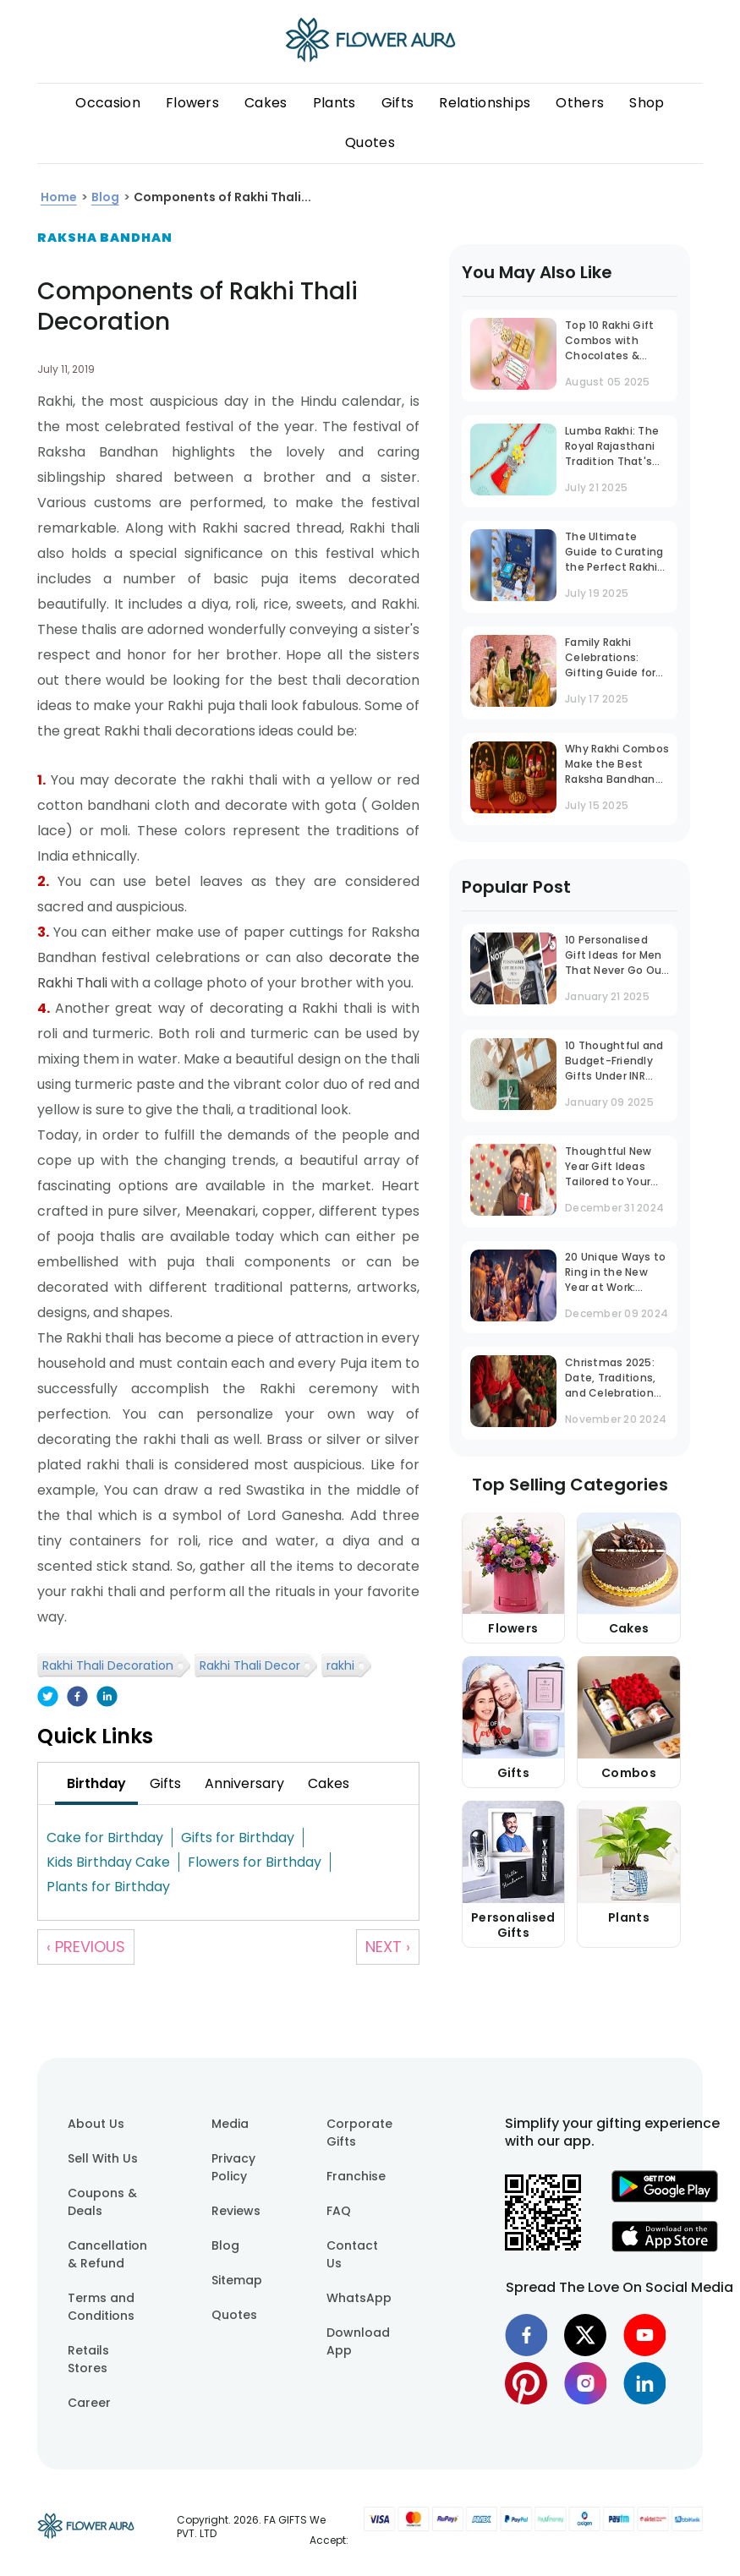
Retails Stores (88, 2359)
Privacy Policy (233, 2167)
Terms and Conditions (101, 2306)
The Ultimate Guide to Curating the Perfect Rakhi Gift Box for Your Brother (614, 553)
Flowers (192, 102)
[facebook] (77, 1698)
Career (89, 2402)
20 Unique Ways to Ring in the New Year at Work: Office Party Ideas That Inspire (615, 1274)
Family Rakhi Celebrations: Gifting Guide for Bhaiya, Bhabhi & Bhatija (610, 659)
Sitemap (236, 2280)
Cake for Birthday (105, 1837)
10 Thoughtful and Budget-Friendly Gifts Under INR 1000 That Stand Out (614, 1062)
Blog (225, 2245)
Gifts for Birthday (237, 1837)
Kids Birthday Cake (108, 1862)
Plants (334, 102)
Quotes (370, 142)
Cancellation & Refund (107, 2254)
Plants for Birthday (108, 1886)
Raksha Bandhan (105, 237)
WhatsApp (359, 2297)
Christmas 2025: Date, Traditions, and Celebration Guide (610, 1379)
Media (230, 2123)
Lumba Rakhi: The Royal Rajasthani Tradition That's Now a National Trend (612, 448)
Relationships (484, 102)
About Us (96, 2123)
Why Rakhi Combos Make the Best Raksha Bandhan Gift (617, 765)
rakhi (340, 1665)
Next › (387, 1946)
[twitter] (47, 1698)
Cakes (266, 102)
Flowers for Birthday (254, 1862)
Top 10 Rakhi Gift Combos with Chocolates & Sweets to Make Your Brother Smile (614, 342)
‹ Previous (86, 1946)
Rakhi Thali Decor (250, 1665)
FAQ (338, 2210)
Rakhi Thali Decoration (107, 1665)
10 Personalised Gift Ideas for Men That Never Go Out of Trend (615, 957)
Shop (646, 102)
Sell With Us (103, 2158)
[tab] (96, 1783)
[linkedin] (107, 1698)
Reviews (235, 2210)
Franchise (356, 2176)
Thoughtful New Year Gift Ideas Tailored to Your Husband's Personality (608, 1168)
